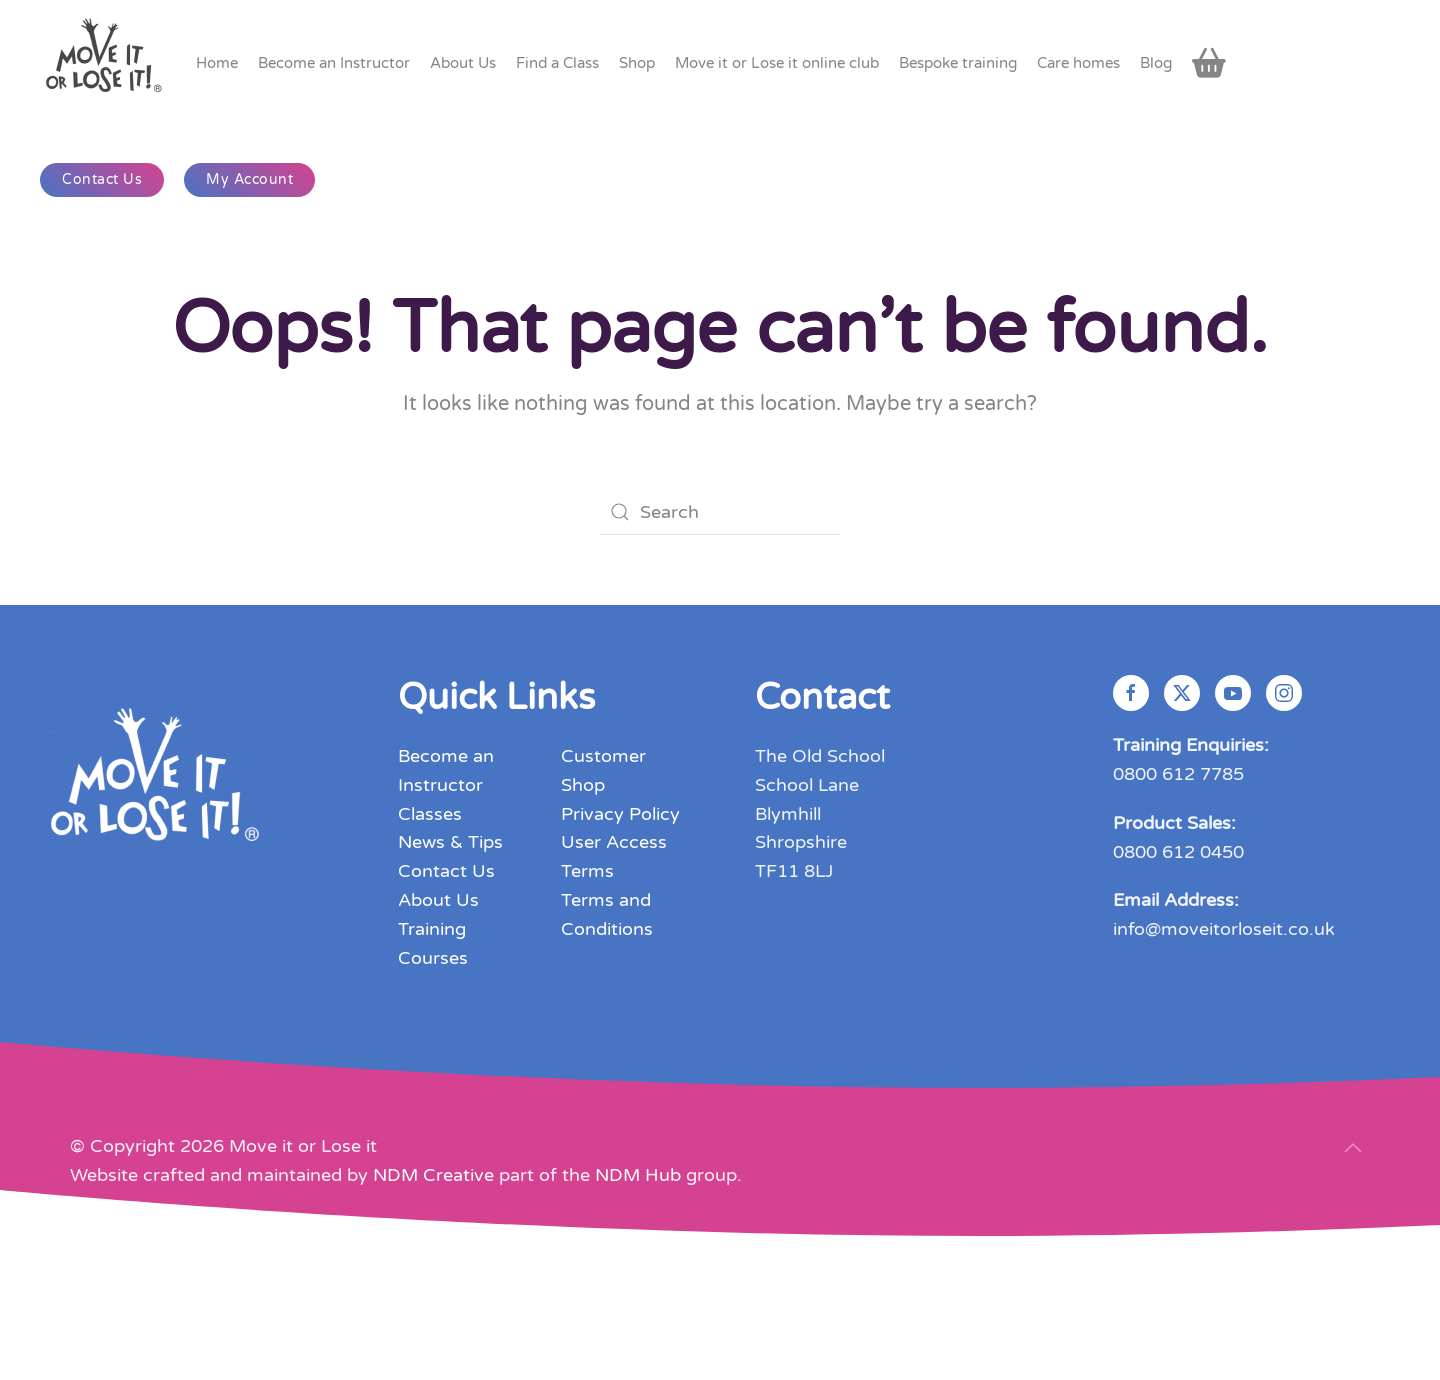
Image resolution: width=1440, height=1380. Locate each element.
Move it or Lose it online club (777, 63)
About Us (438, 900)
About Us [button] (463, 63)
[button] (1353, 1148)
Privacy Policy (620, 814)
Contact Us (102, 179)
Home (217, 63)
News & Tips (450, 842)
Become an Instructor (334, 63)
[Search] (720, 512)
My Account (249, 179)
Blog (1156, 63)
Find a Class (557, 63)
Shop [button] (637, 63)
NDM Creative (433, 1175)
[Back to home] (105, 62)
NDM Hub (638, 1175)
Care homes (1078, 63)
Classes (430, 814)
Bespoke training (958, 63)
